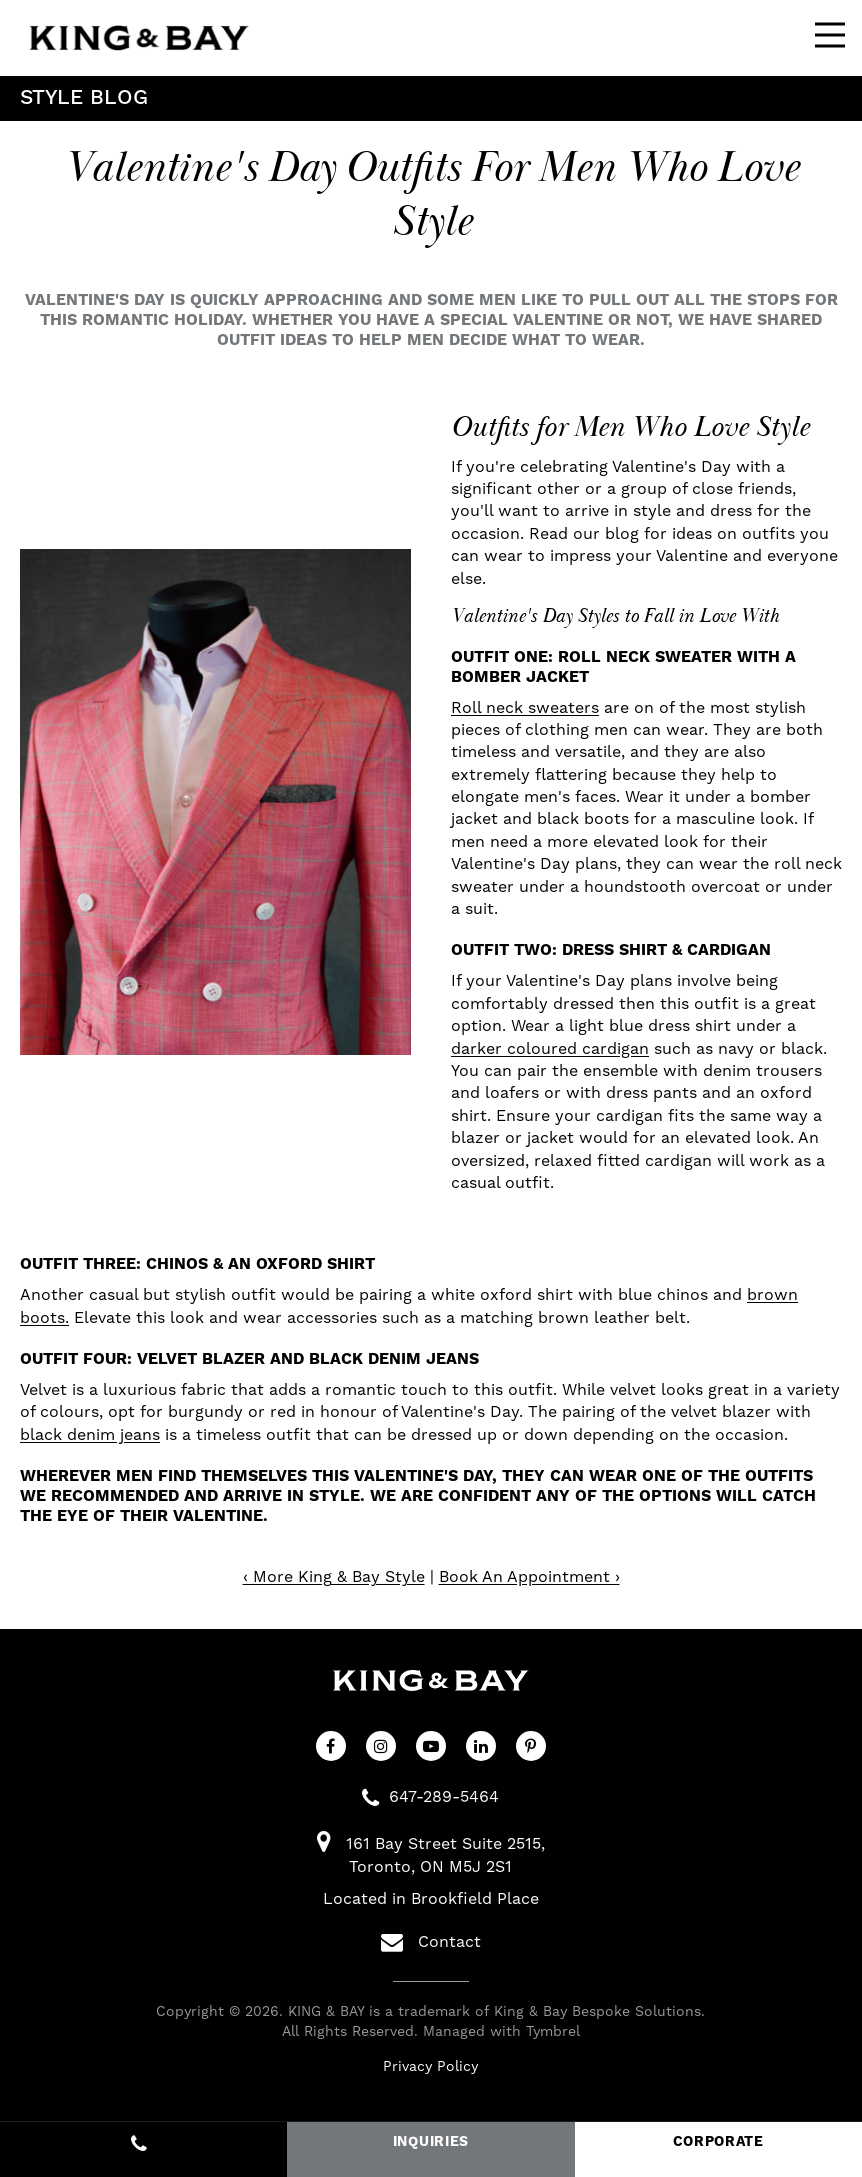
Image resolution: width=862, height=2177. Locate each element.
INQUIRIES (431, 2142)
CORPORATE (718, 2142)
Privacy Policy (430, 2066)
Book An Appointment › (529, 1576)
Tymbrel (553, 2031)
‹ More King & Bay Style (334, 1576)
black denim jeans (90, 1434)
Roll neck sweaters (525, 707)
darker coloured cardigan (550, 1048)
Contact (431, 1942)
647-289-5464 (444, 1796)
